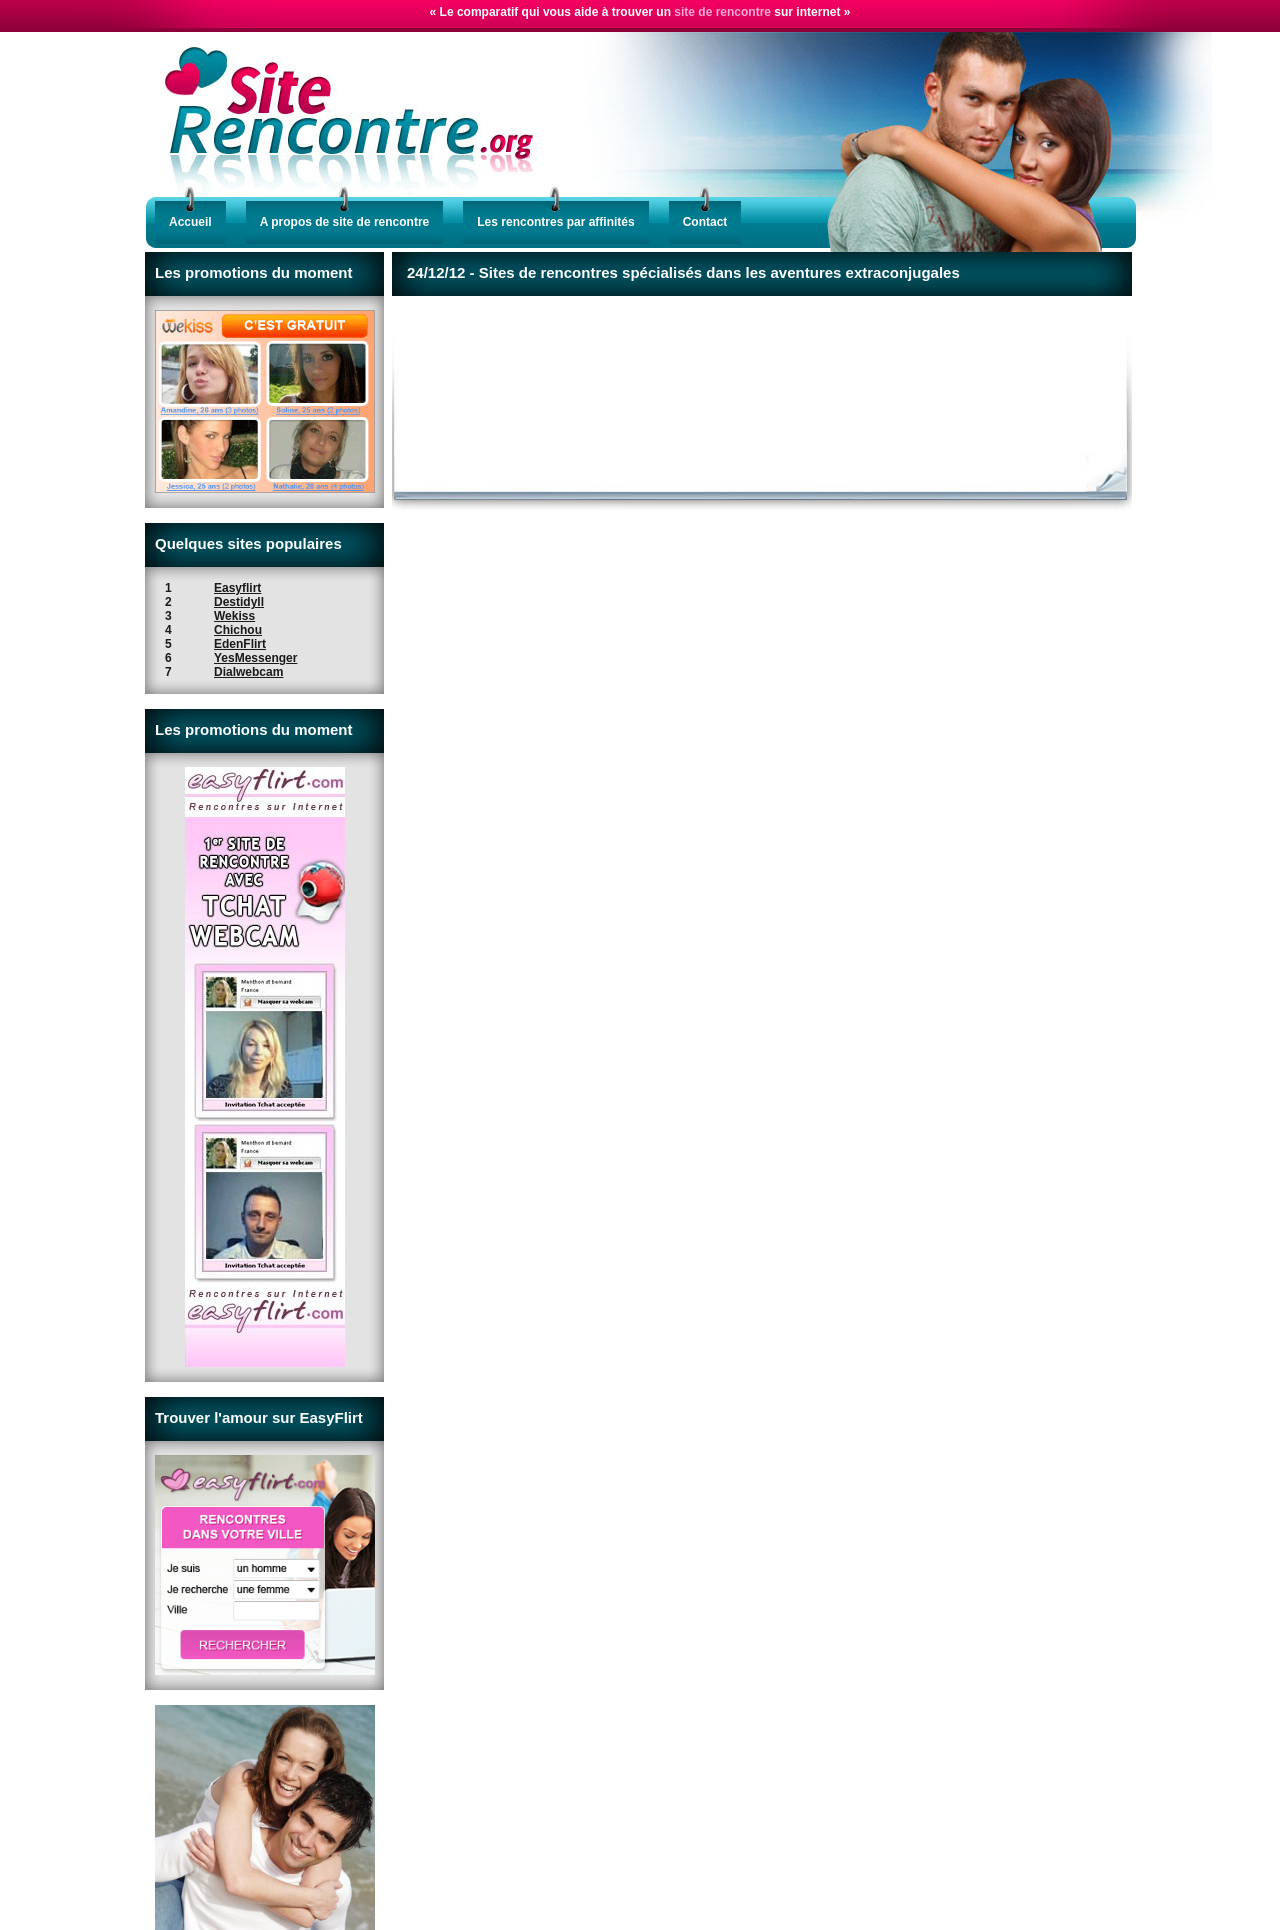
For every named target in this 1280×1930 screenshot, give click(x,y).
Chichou (238, 630)
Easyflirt (237, 588)
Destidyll (239, 602)
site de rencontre (722, 12)
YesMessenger (255, 658)
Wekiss (234, 616)
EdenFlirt (240, 644)
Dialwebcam (248, 672)
